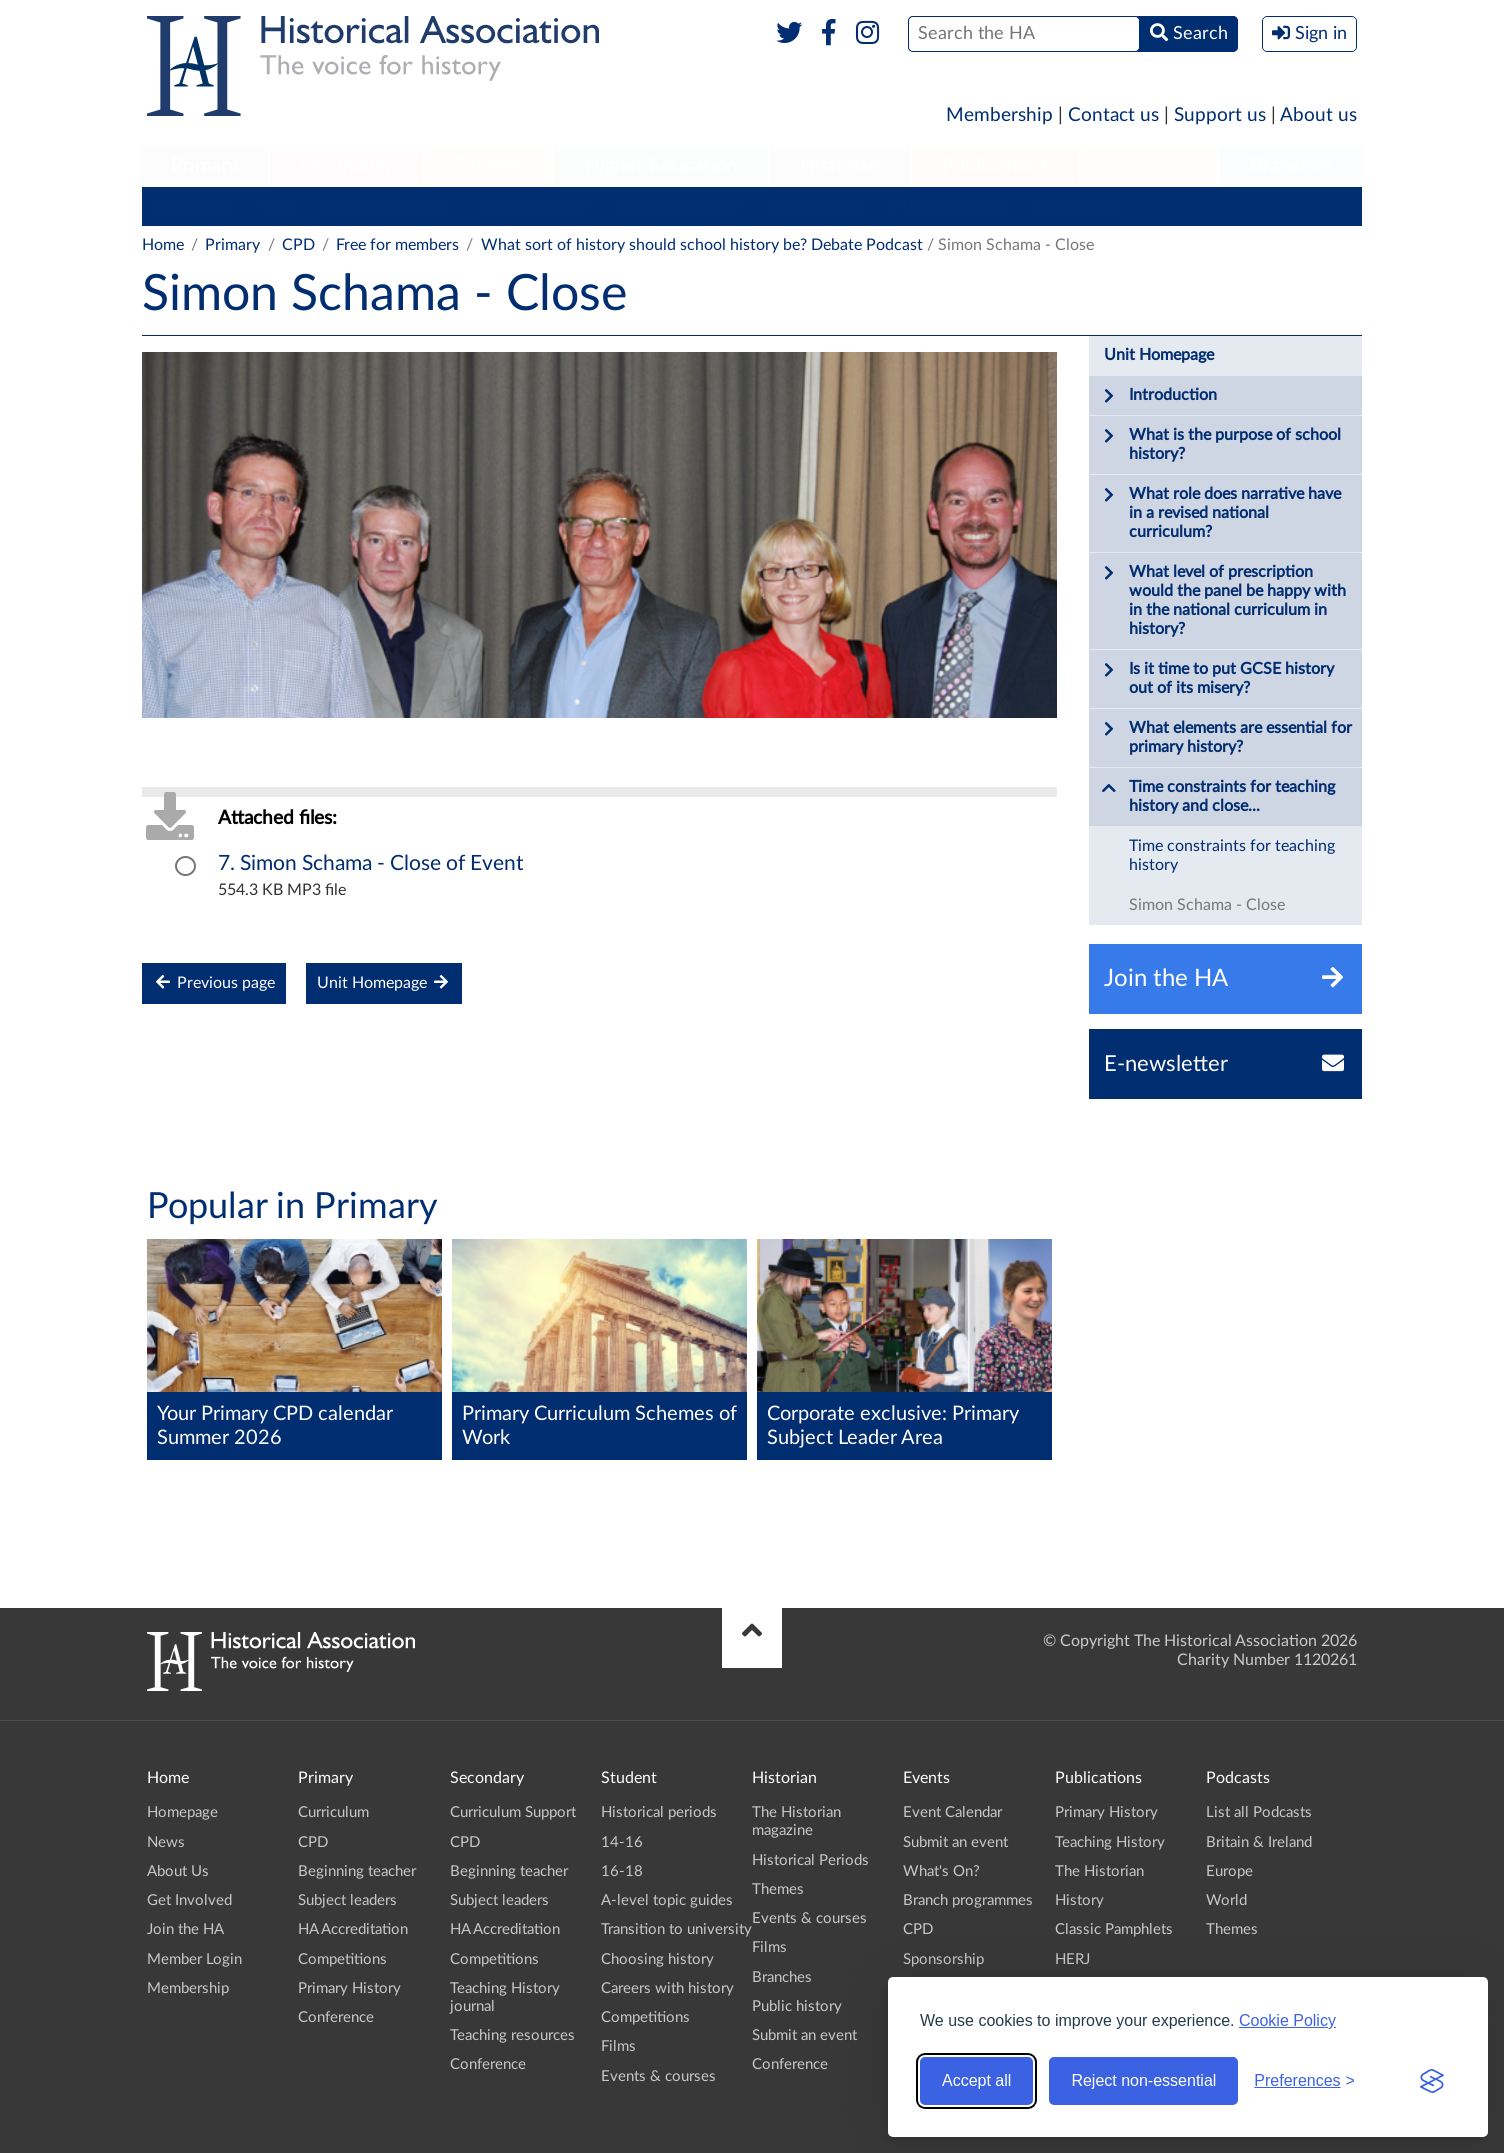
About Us (178, 1871)
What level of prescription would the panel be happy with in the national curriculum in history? (1223, 600)
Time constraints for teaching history (1232, 855)
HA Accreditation (677, 206)
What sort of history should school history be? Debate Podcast (702, 245)
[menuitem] (205, 167)
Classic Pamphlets (1114, 1929)
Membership (999, 115)
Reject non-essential (1143, 2080)
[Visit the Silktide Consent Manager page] (1432, 2081)
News (166, 1842)
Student (487, 166)
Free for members (397, 245)
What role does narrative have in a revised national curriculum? (1221, 512)
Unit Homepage (384, 982)
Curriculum (191, 206)
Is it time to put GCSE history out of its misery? (1217, 678)
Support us (1220, 115)
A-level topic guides (667, 1900)
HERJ (1072, 1959)
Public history (797, 2006)
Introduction (1159, 396)
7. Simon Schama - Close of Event (371, 863)
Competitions (815, 206)
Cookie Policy (1287, 2020)
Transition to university (676, 1929)
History (1079, 1900)
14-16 (622, 1842)
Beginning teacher (387, 206)
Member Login (194, 1959)
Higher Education (661, 166)
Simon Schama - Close (1207, 905)
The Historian (1099, 1871)
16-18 (622, 1871)
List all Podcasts (1259, 1812)
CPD (277, 206)
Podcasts (1150, 166)
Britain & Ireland (1259, 1842)
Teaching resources (512, 2035)
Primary (204, 166)
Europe (1229, 1871)
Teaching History (1110, 1842)
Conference (1075, 206)
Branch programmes (968, 1900)
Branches (1291, 166)
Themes (778, 1889)
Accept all (976, 2080)
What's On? (941, 1871)
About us (1318, 115)
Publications (995, 166)
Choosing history (657, 1959)
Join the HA (185, 1929)
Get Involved (189, 1900)
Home (163, 245)
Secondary (346, 166)
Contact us (1113, 115)
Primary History (948, 206)
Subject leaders (533, 206)
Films (618, 2046)
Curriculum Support (513, 1812)
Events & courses (658, 2076)
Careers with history (667, 1988)
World (1226, 1900)
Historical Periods (810, 1860)
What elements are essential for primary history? (1226, 737)
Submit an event (804, 2035)
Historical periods (659, 1812)
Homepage (182, 1812)
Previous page (214, 982)
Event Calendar (952, 1812)
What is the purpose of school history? (1221, 444)
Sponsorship (943, 1959)
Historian (840, 166)
